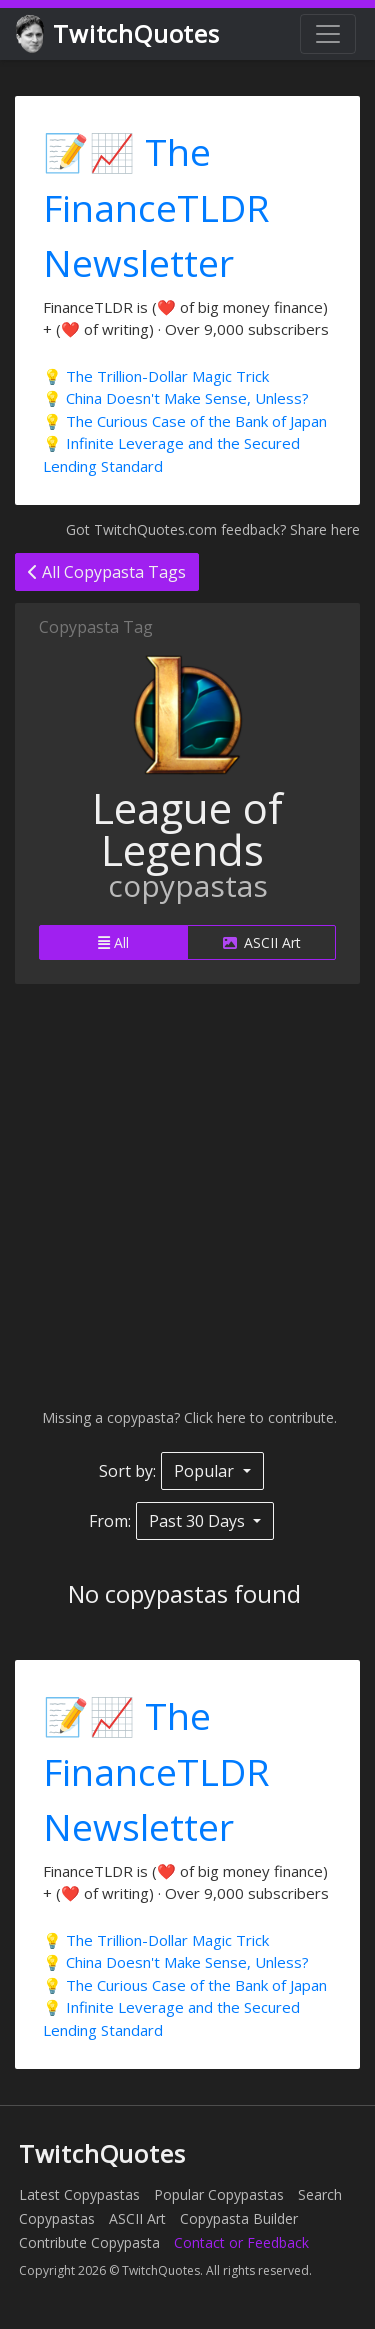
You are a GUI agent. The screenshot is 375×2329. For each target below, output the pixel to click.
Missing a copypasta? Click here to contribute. (187, 1417)
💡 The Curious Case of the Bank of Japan (185, 421)
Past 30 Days (199, 1521)
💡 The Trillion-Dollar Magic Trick (156, 376)
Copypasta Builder (239, 2218)
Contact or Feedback (241, 2242)
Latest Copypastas (79, 2194)
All (113, 942)
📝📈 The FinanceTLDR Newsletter (156, 207)
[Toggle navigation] (328, 34)
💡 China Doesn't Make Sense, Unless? (176, 398)
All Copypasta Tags (107, 572)
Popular (206, 1471)
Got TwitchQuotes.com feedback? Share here (213, 529)
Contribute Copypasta (89, 2242)
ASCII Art (262, 942)
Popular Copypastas (219, 2194)
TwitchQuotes (119, 34)
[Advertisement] (187, 1195)
